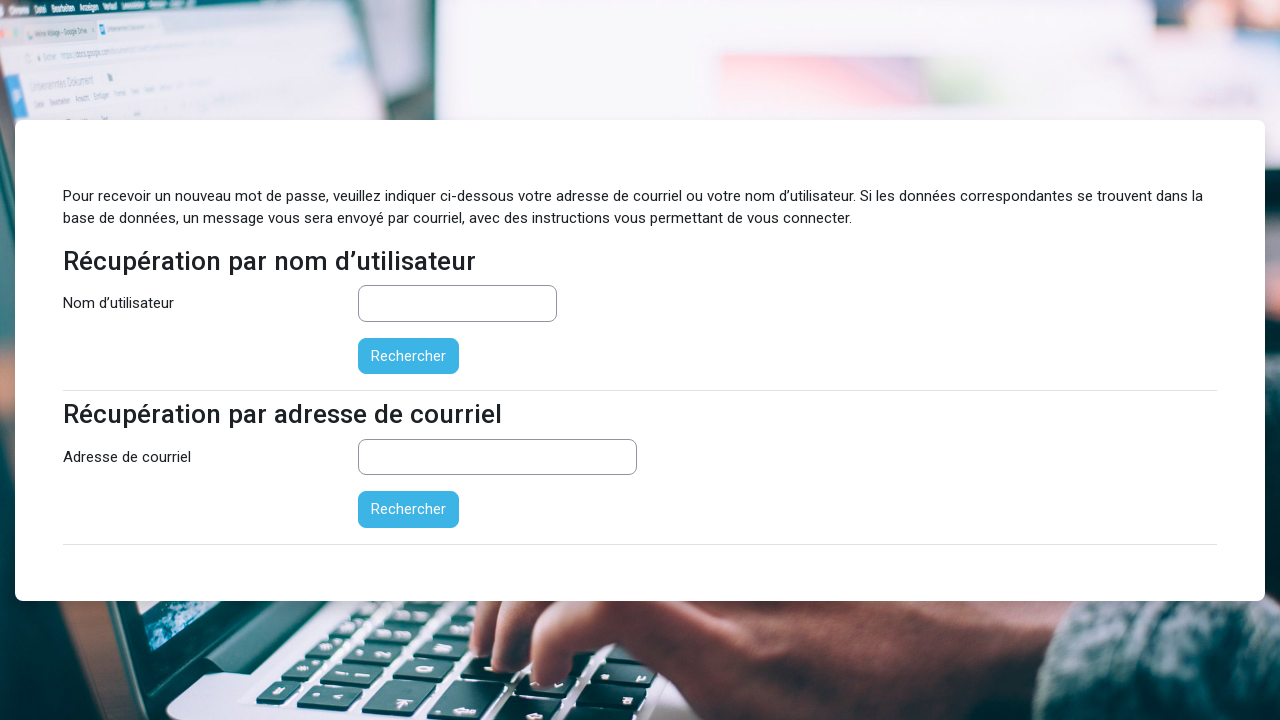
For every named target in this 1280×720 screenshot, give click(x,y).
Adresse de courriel (127, 457)
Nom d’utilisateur (118, 303)
